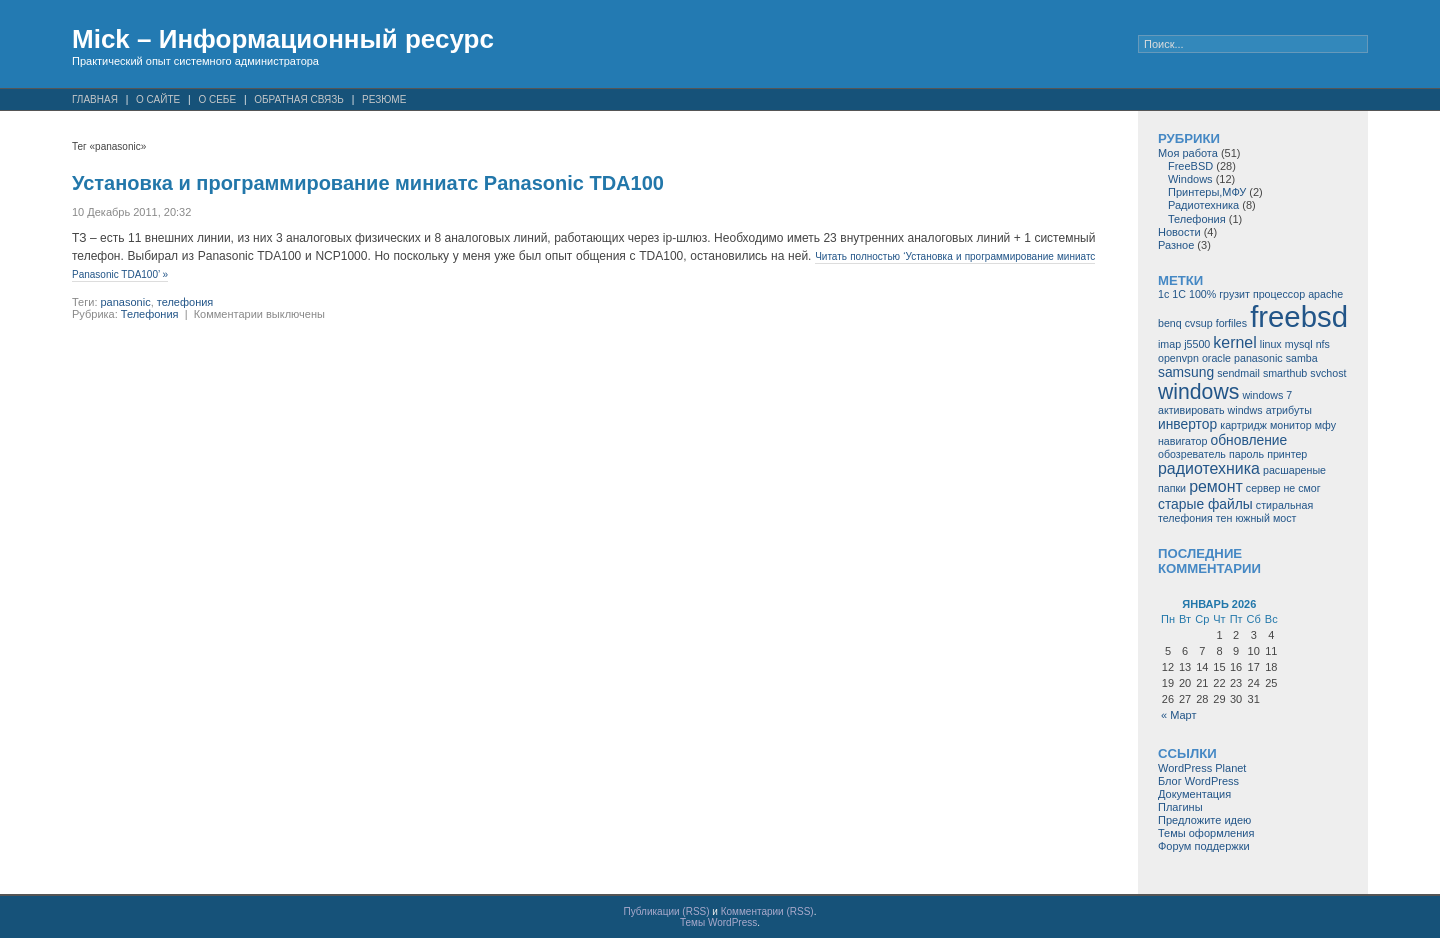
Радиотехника (1203, 205)
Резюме (384, 99)
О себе (217, 99)
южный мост (1265, 518)
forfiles (1231, 323)
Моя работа (1188, 153)
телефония (185, 302)
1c (1163, 294)
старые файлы (1205, 504)
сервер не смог (1283, 488)
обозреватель (1192, 454)
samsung (1186, 372)
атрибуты (1289, 410)
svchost (1328, 373)
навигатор (1182, 441)
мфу (1325, 425)
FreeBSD (1190, 166)
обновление (1248, 440)
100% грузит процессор (1247, 294)
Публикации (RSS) (667, 911)
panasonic (126, 302)
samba (1302, 358)
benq (1170, 323)
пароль (1246, 454)
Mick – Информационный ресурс (283, 39)
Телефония (150, 314)
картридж (1243, 425)
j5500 (1197, 344)
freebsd (1299, 316)
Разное (1176, 245)
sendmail (1238, 373)
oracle (1216, 358)
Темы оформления (1206, 833)
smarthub (1285, 373)
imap (1169, 344)
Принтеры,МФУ (1207, 192)
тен (1224, 518)
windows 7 (1267, 395)
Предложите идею (1204, 820)
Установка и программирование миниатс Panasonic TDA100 (368, 183)
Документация (1194, 794)
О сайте (158, 99)
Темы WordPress (718, 922)
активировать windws (1210, 410)
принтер (1287, 454)
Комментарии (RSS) (767, 911)
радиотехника (1209, 468)
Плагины (1180, 807)
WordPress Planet (1202, 768)
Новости (1179, 232)
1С (1179, 294)
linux (1271, 344)
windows (1198, 391)
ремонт (1216, 486)
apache (1325, 294)
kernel (1234, 342)
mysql (1299, 344)
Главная (95, 99)
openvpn (1178, 358)
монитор (1291, 425)
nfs (1323, 344)
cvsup (1199, 323)
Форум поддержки (1204, 846)
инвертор (1187, 424)
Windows (1190, 179)
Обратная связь (299, 99)
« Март (1179, 715)
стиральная (1284, 505)
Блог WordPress (1198, 781)
